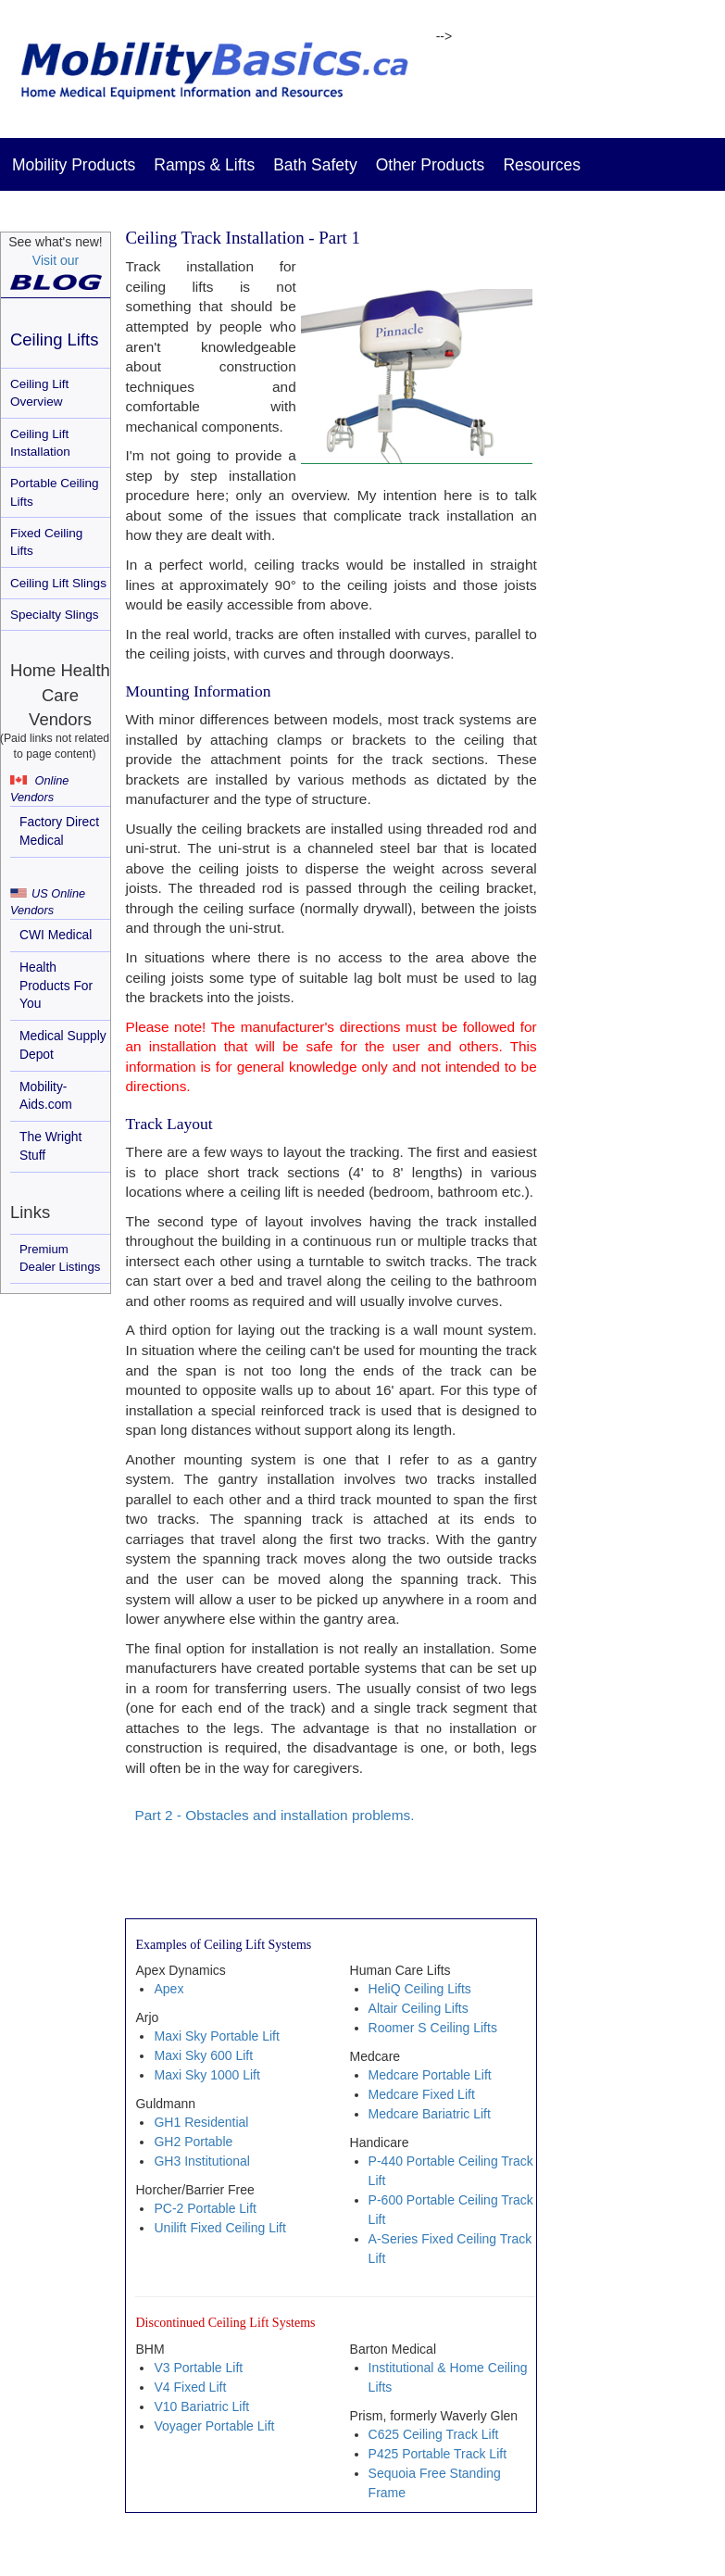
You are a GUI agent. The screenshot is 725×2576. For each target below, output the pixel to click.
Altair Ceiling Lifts (419, 2008)
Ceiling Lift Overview (39, 392)
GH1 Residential (201, 2122)
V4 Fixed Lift (190, 2387)
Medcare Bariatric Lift (430, 2113)
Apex (168, 1988)
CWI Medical (55, 934)
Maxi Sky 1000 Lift (206, 2074)
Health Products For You (56, 986)
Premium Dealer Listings (59, 1258)
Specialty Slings (54, 615)
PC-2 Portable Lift (205, 2208)
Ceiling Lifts (54, 339)
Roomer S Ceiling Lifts (433, 2027)
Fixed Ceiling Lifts (46, 542)
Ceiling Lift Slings (58, 583)
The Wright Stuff (50, 1145)
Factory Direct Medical (59, 831)
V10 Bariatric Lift (201, 2406)
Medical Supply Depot (62, 1045)
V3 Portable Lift (198, 2367)
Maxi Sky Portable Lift (216, 2036)
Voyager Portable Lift (214, 2426)
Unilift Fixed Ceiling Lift (219, 2227)
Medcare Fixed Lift (422, 2094)
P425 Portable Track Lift (437, 2453)
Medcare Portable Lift (430, 2074)
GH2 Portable (193, 2141)
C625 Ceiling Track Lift (434, 2434)
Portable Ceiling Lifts (54, 492)
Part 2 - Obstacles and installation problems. (274, 1815)
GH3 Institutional (202, 2161)
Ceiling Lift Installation (40, 443)
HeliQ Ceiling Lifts (420, 1988)
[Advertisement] (642, 542)
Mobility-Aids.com (45, 1095)
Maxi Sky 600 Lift (203, 2055)
